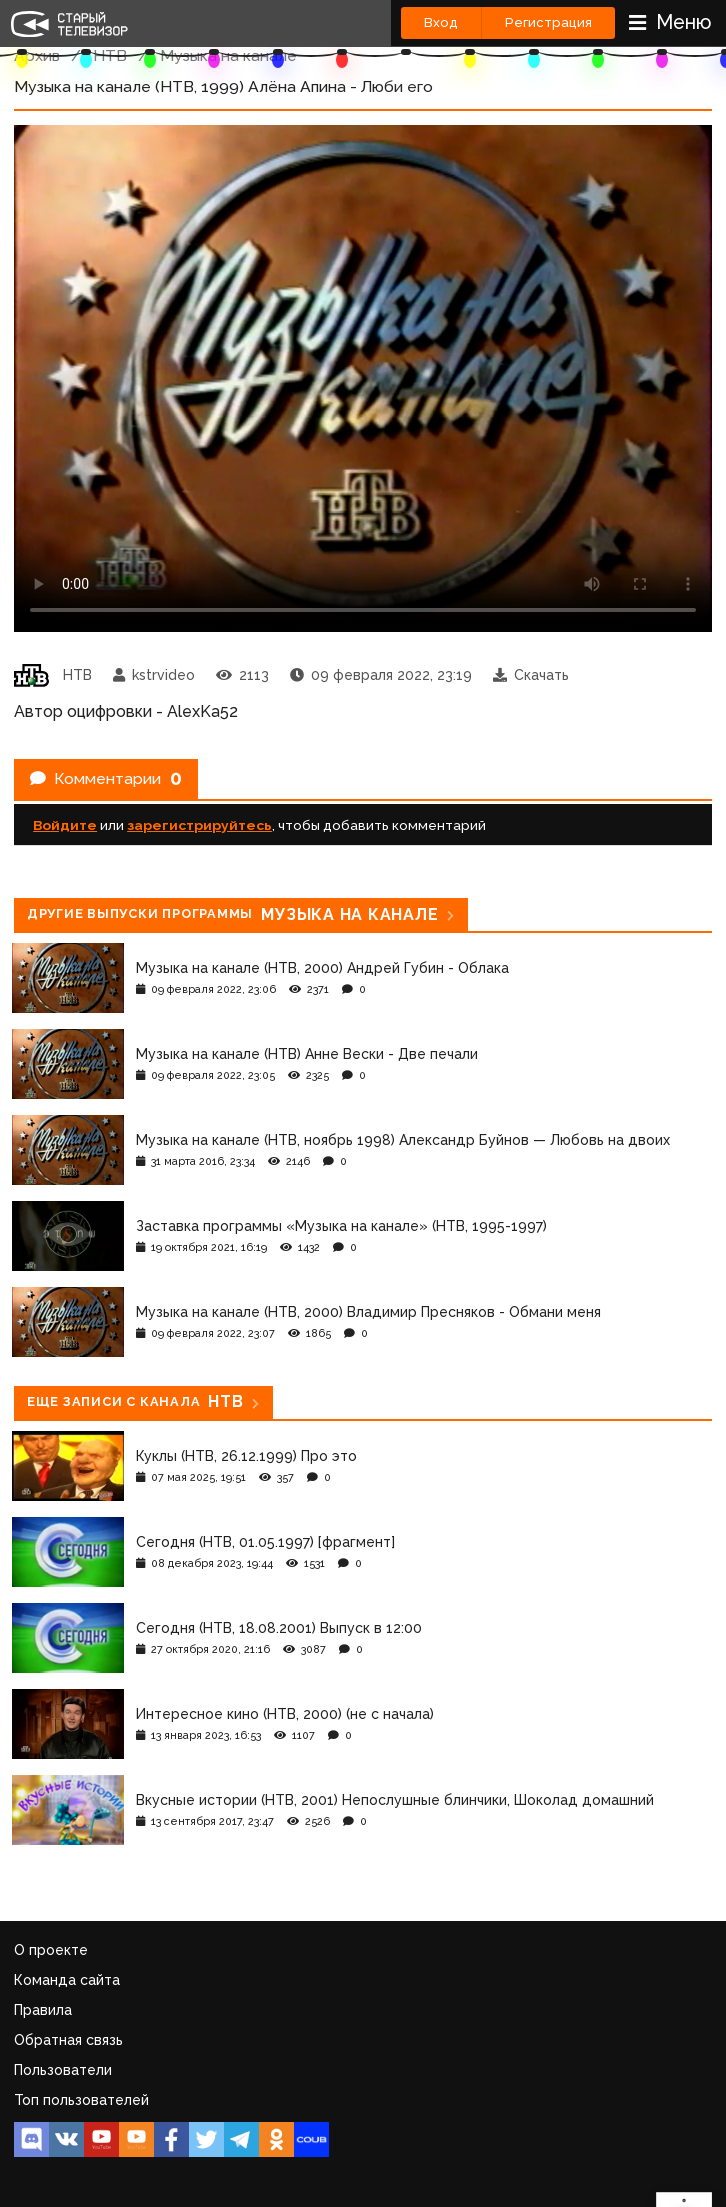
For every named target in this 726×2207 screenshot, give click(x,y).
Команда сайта (67, 1980)
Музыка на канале (228, 55)
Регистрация (548, 22)
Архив (37, 55)
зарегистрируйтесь (199, 825)
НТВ (110, 55)
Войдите (65, 825)
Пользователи (63, 2070)
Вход (441, 22)
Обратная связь (68, 2040)
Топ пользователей (81, 2100)
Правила (43, 2010)
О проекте (51, 1950)
